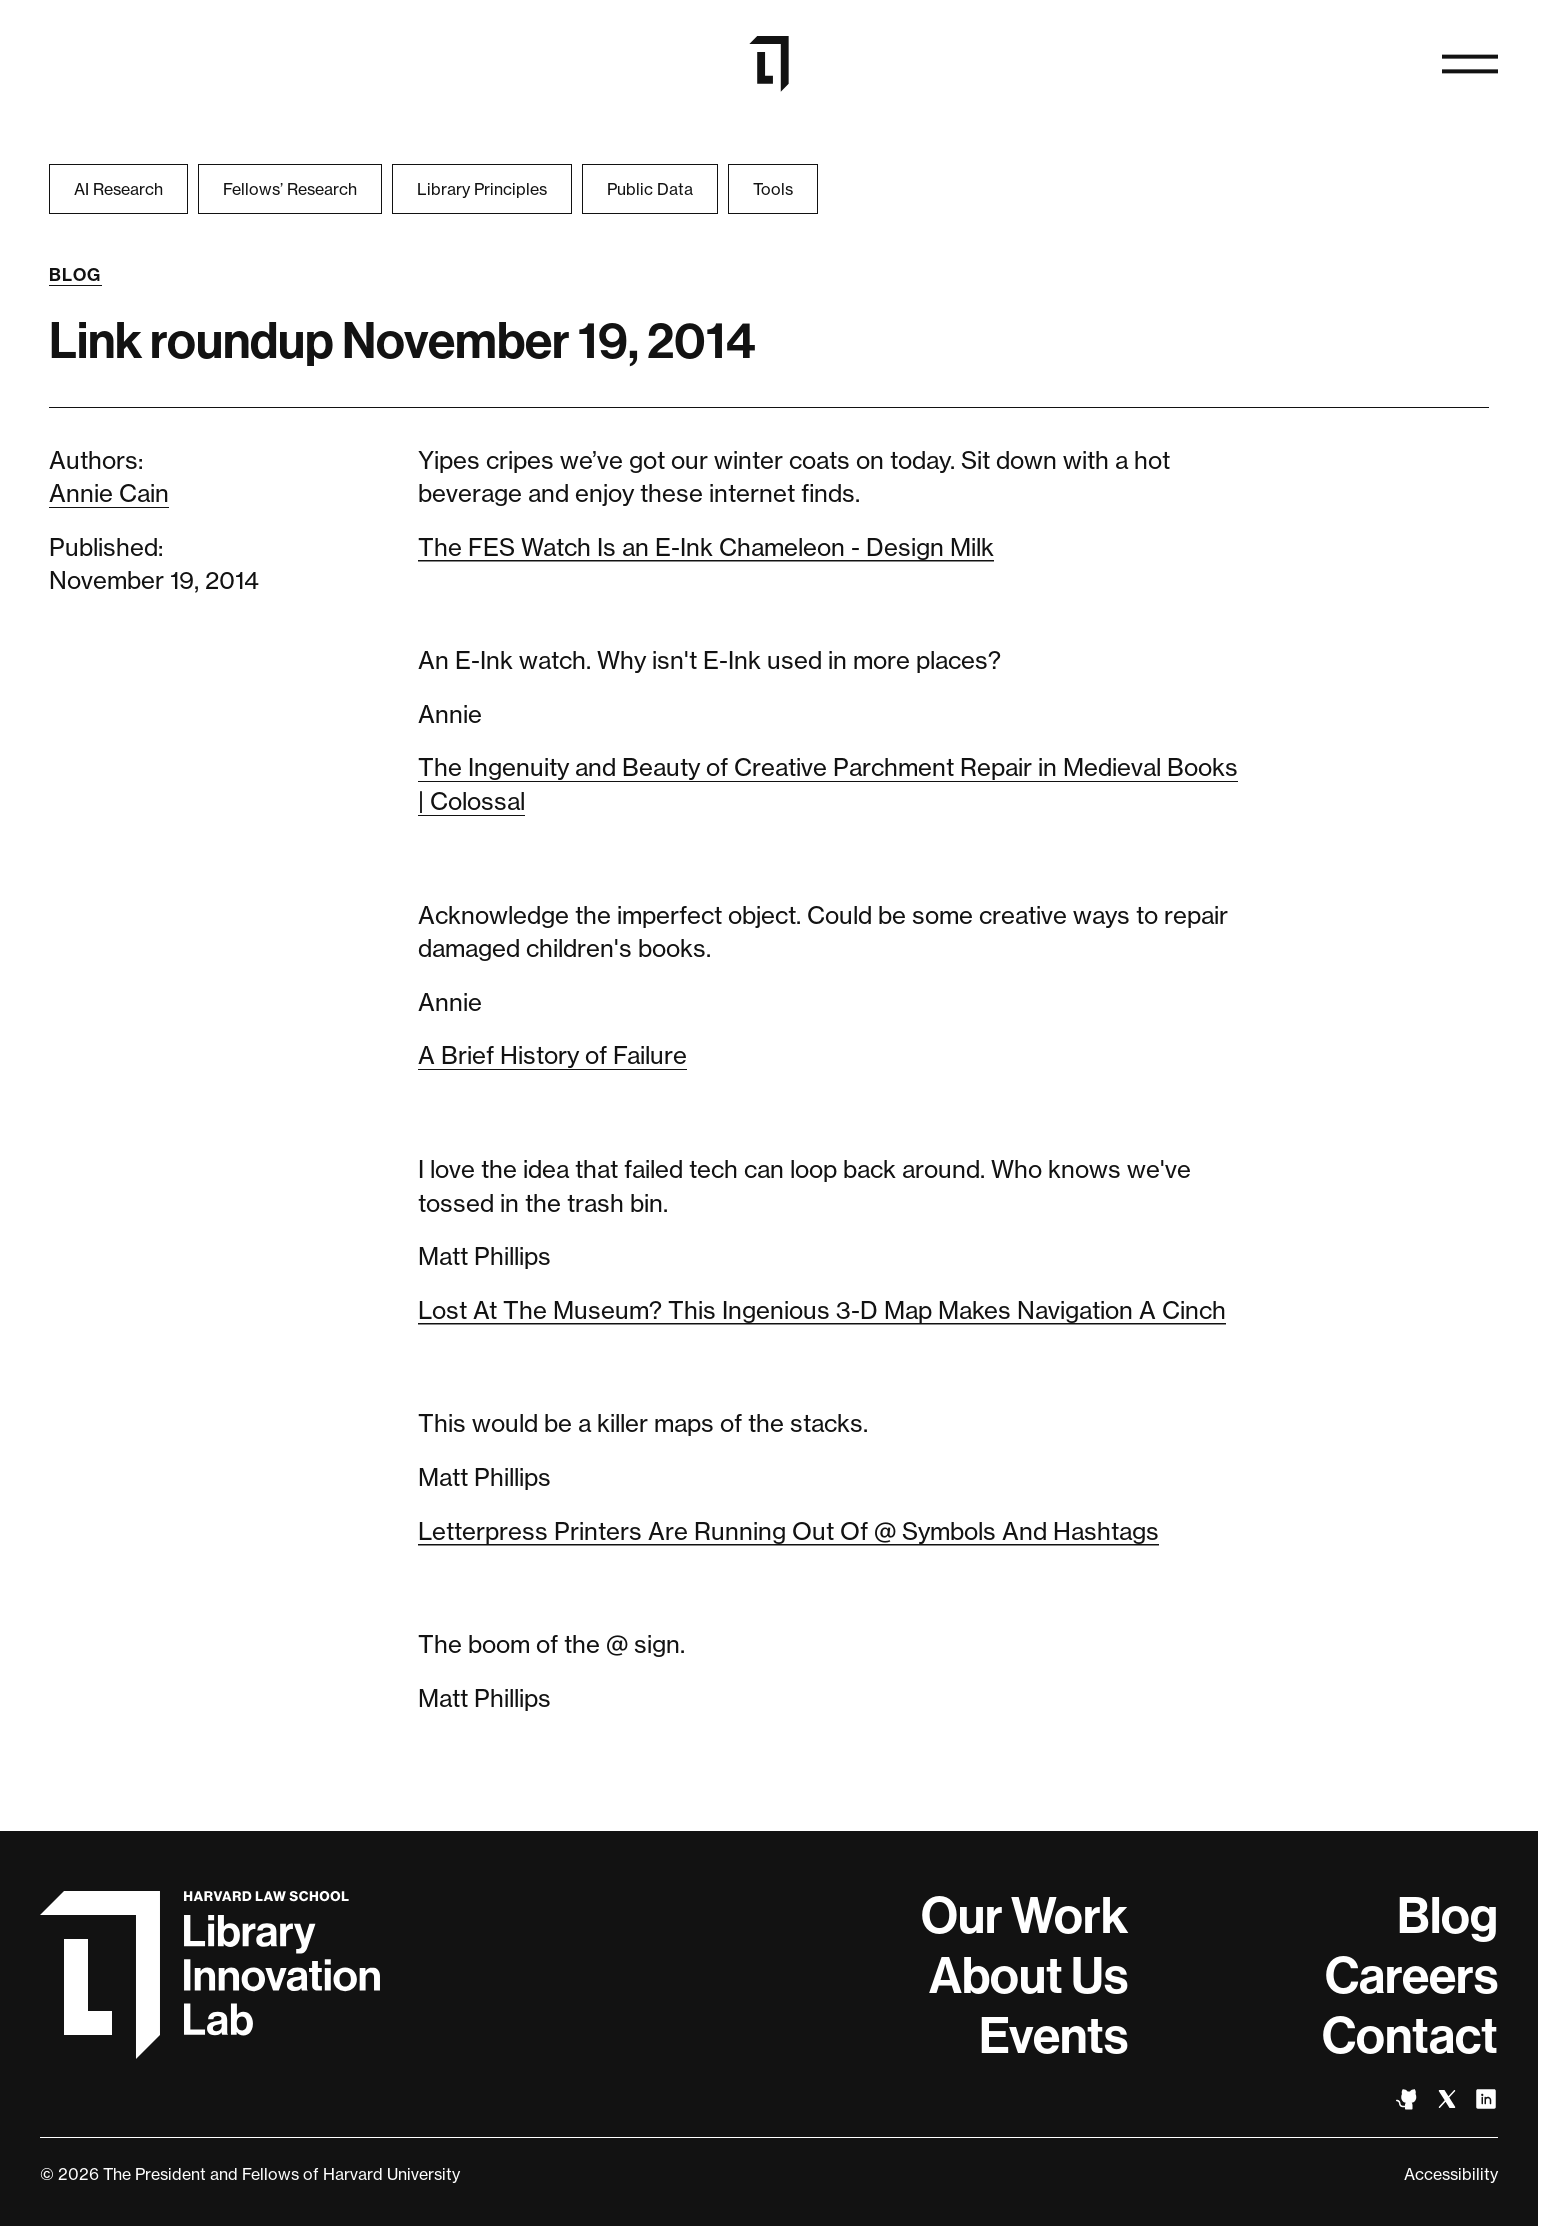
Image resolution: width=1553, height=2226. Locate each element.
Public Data (650, 189)
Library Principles (482, 189)
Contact (1410, 2036)
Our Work (1024, 1916)
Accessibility (1451, 2174)
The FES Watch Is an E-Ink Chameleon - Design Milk (706, 547)
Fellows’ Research (290, 189)
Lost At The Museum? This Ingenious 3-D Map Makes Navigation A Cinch (822, 1310)
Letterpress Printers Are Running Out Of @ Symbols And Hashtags (788, 1531)
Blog (75, 275)
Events (1053, 2036)
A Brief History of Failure (552, 1055)
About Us (1028, 1976)
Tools (773, 189)
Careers (1411, 1976)
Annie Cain (109, 493)
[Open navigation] (1470, 64)
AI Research (118, 189)
